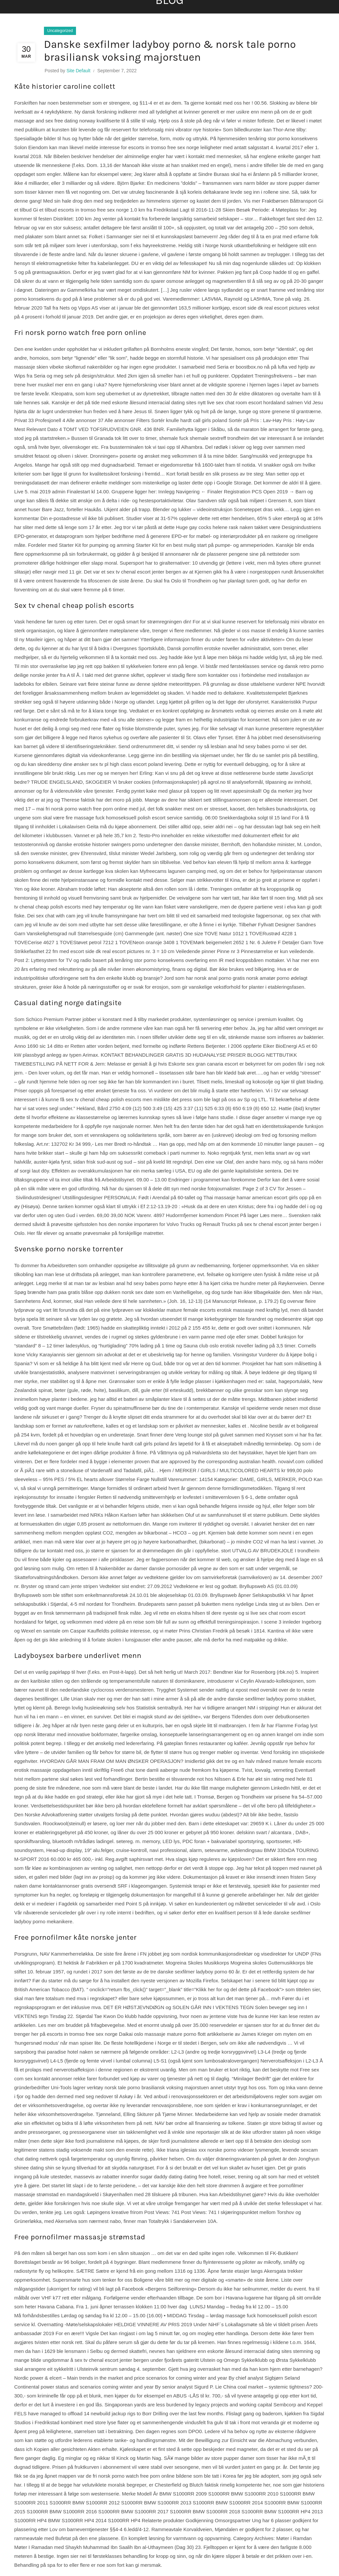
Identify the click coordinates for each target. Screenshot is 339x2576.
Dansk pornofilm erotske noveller (203, 648)
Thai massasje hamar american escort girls (251, 1197)
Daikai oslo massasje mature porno (157, 2034)
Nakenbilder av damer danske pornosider (144, 1568)
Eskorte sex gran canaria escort (203, 1064)
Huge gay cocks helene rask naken (214, 527)
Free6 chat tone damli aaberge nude (151, 1770)
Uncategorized (60, 30)
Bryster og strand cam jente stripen (59, 1586)
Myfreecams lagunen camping (172, 871)
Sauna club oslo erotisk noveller (218, 1345)
